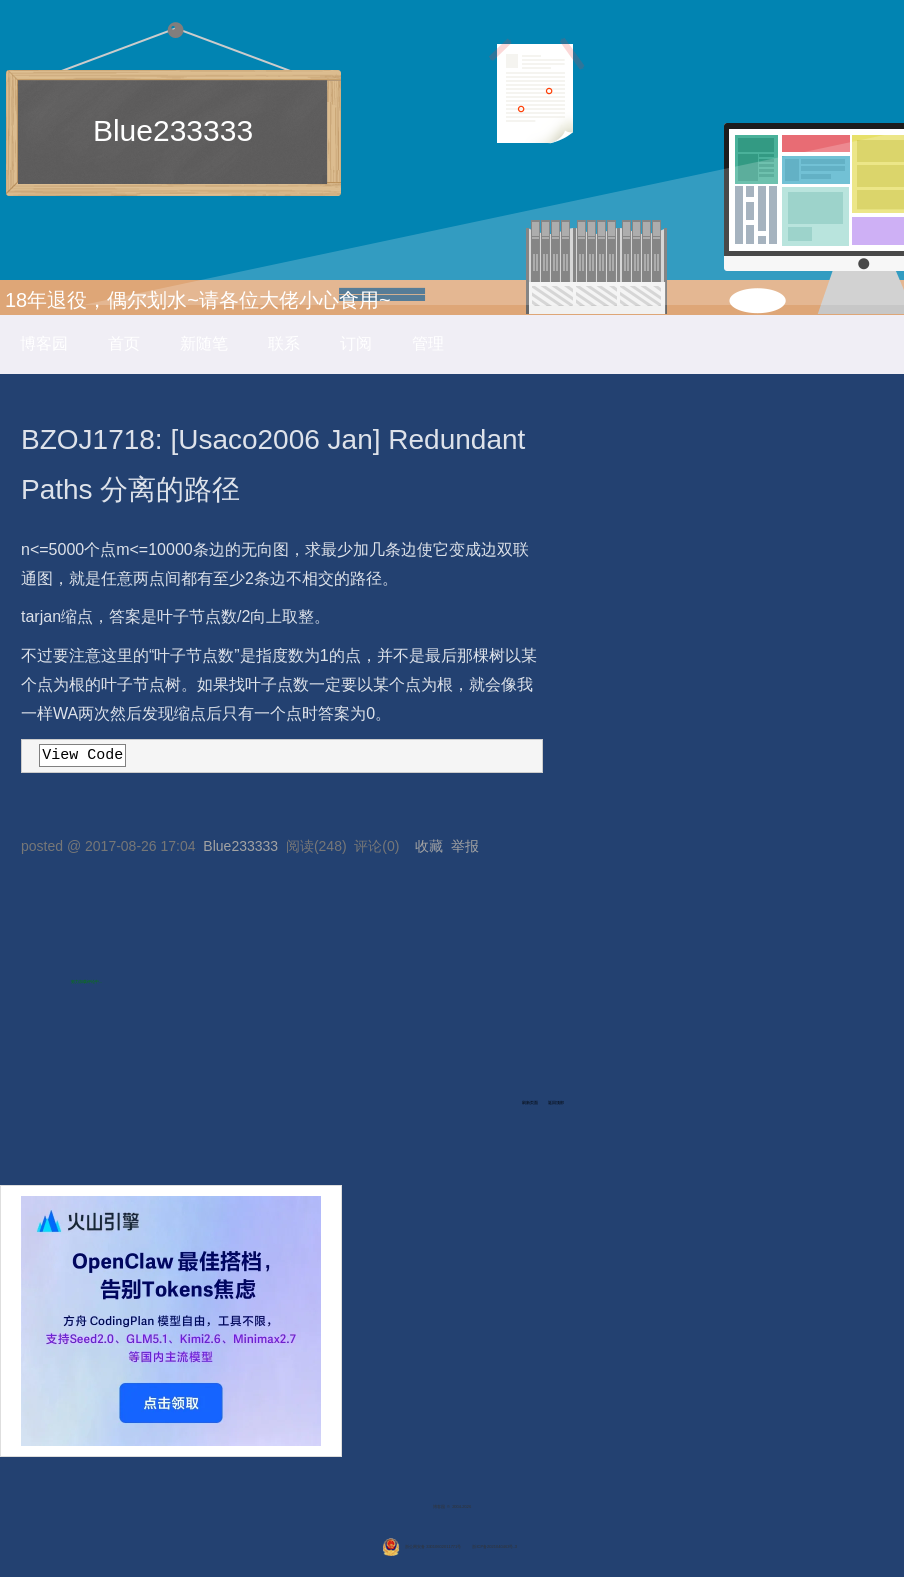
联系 (284, 343)
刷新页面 (530, 1102)
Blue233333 (173, 130)
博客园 (44, 343)
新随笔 (204, 343)
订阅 (356, 343)
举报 (465, 846)
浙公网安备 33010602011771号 (421, 1546)
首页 (124, 343)
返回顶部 (556, 1102)
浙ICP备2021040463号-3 (494, 1546)
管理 (428, 343)
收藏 (429, 846)
